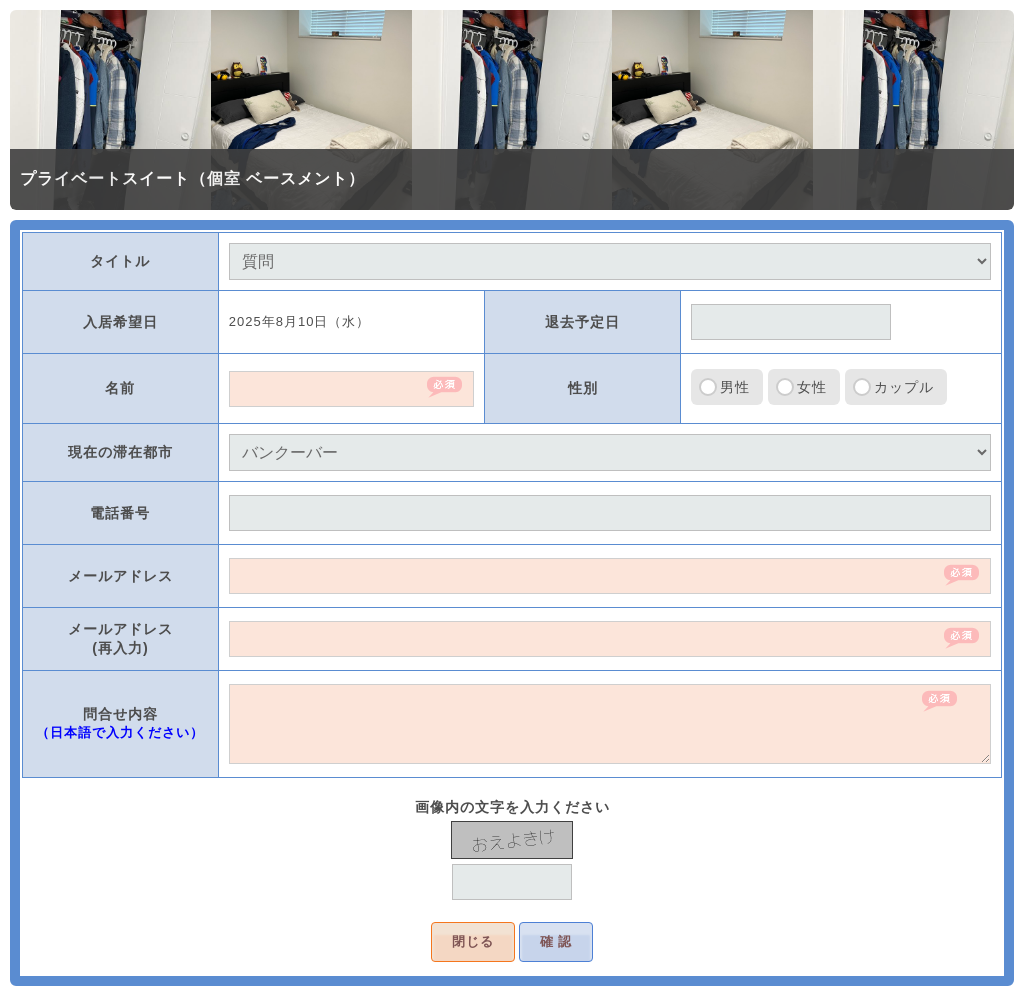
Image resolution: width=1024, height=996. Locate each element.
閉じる (473, 941)
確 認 (556, 941)
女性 (812, 387)
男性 (735, 387)
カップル (904, 387)
